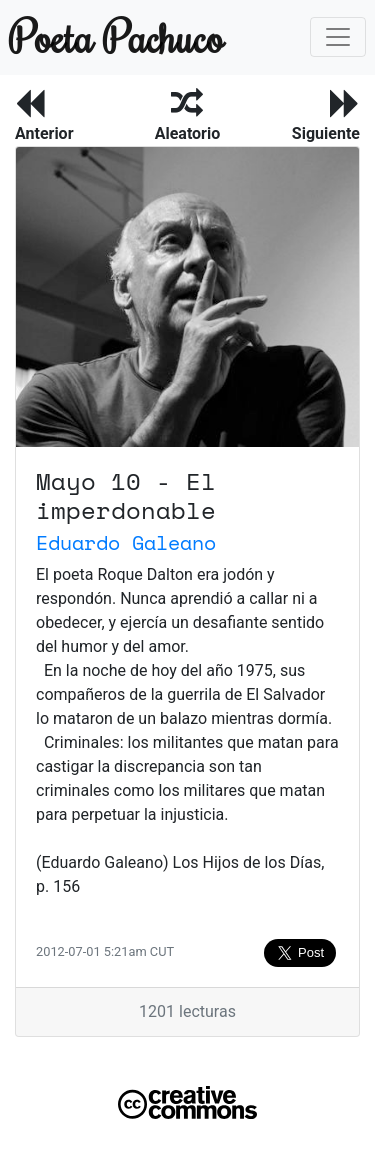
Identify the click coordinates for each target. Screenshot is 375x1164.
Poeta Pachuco (98, 36)
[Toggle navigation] (338, 37)
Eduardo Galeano (126, 542)
